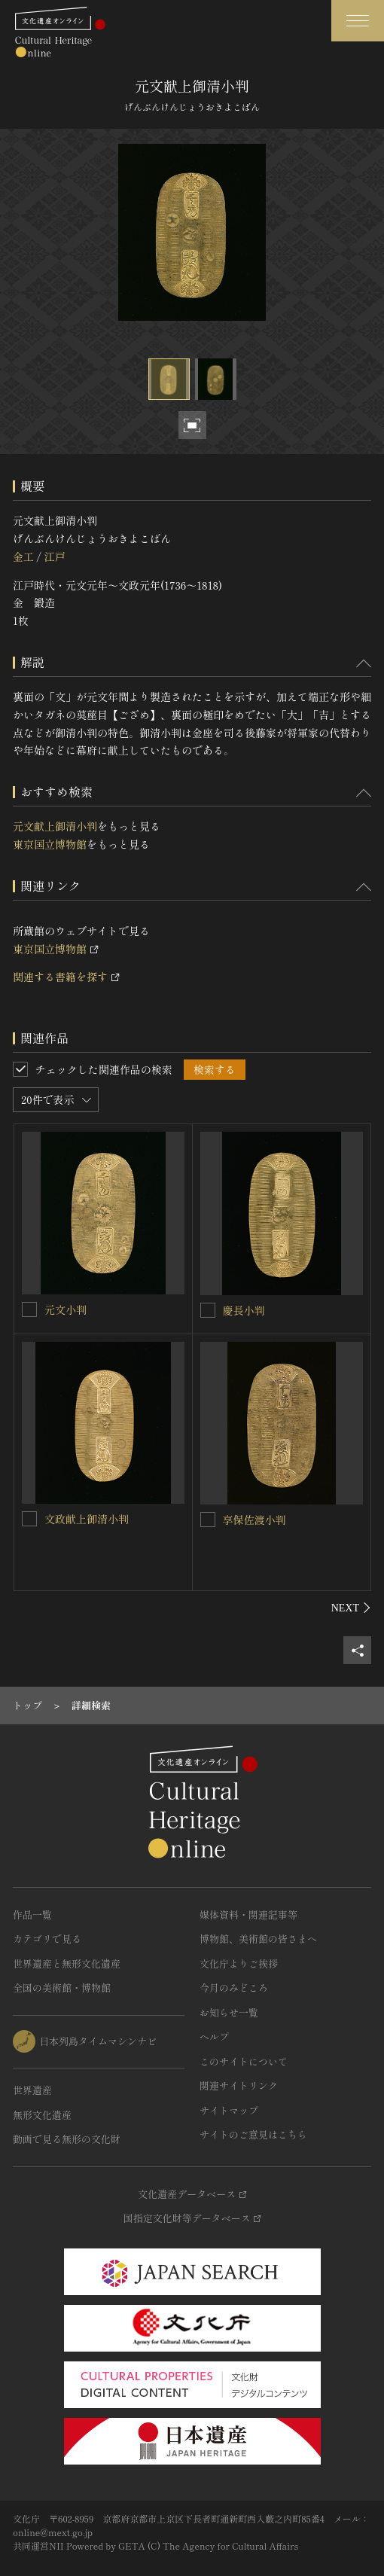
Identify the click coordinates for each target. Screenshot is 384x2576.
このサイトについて (244, 2061)
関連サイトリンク (239, 2085)
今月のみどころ (234, 1987)
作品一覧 (32, 1914)
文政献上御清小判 (86, 1518)
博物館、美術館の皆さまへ (258, 1938)
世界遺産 (32, 2090)
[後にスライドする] (351, 1607)
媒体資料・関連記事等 (248, 1914)
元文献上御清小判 (55, 826)
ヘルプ (214, 2036)
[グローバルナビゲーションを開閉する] (357, 20)
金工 (23, 556)
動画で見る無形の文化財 (66, 2139)
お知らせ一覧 (229, 2012)
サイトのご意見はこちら (253, 2134)
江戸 (54, 556)
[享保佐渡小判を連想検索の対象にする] (207, 1519)
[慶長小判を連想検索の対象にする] (207, 1310)
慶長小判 (244, 1310)
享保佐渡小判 (254, 1519)
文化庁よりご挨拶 (239, 1963)
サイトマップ (229, 2110)
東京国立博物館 (50, 844)
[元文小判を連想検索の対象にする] (29, 1309)
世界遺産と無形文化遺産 (66, 1963)
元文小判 (65, 1309)
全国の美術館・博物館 (62, 1987)
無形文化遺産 (42, 2115)
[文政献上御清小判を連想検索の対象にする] (29, 1518)
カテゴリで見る (47, 1938)
